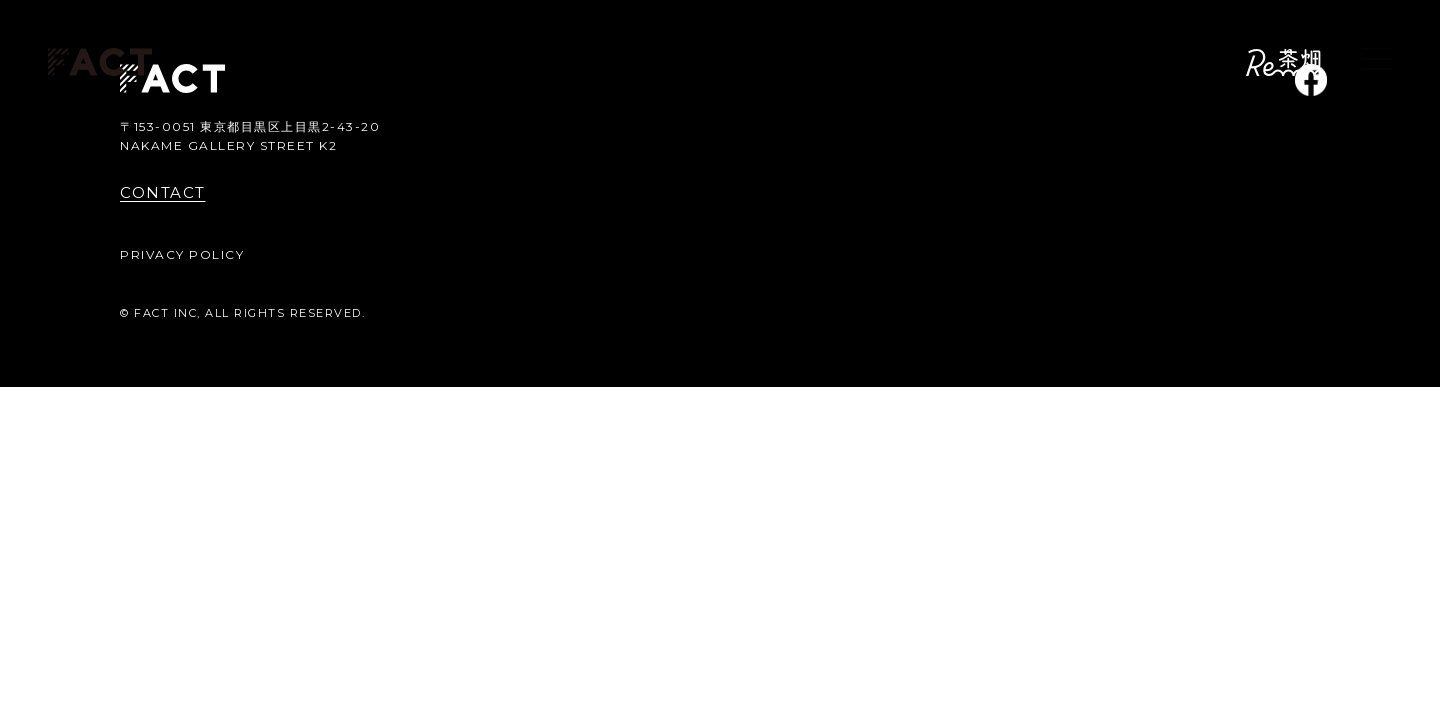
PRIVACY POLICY (182, 254)
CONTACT (163, 192)
